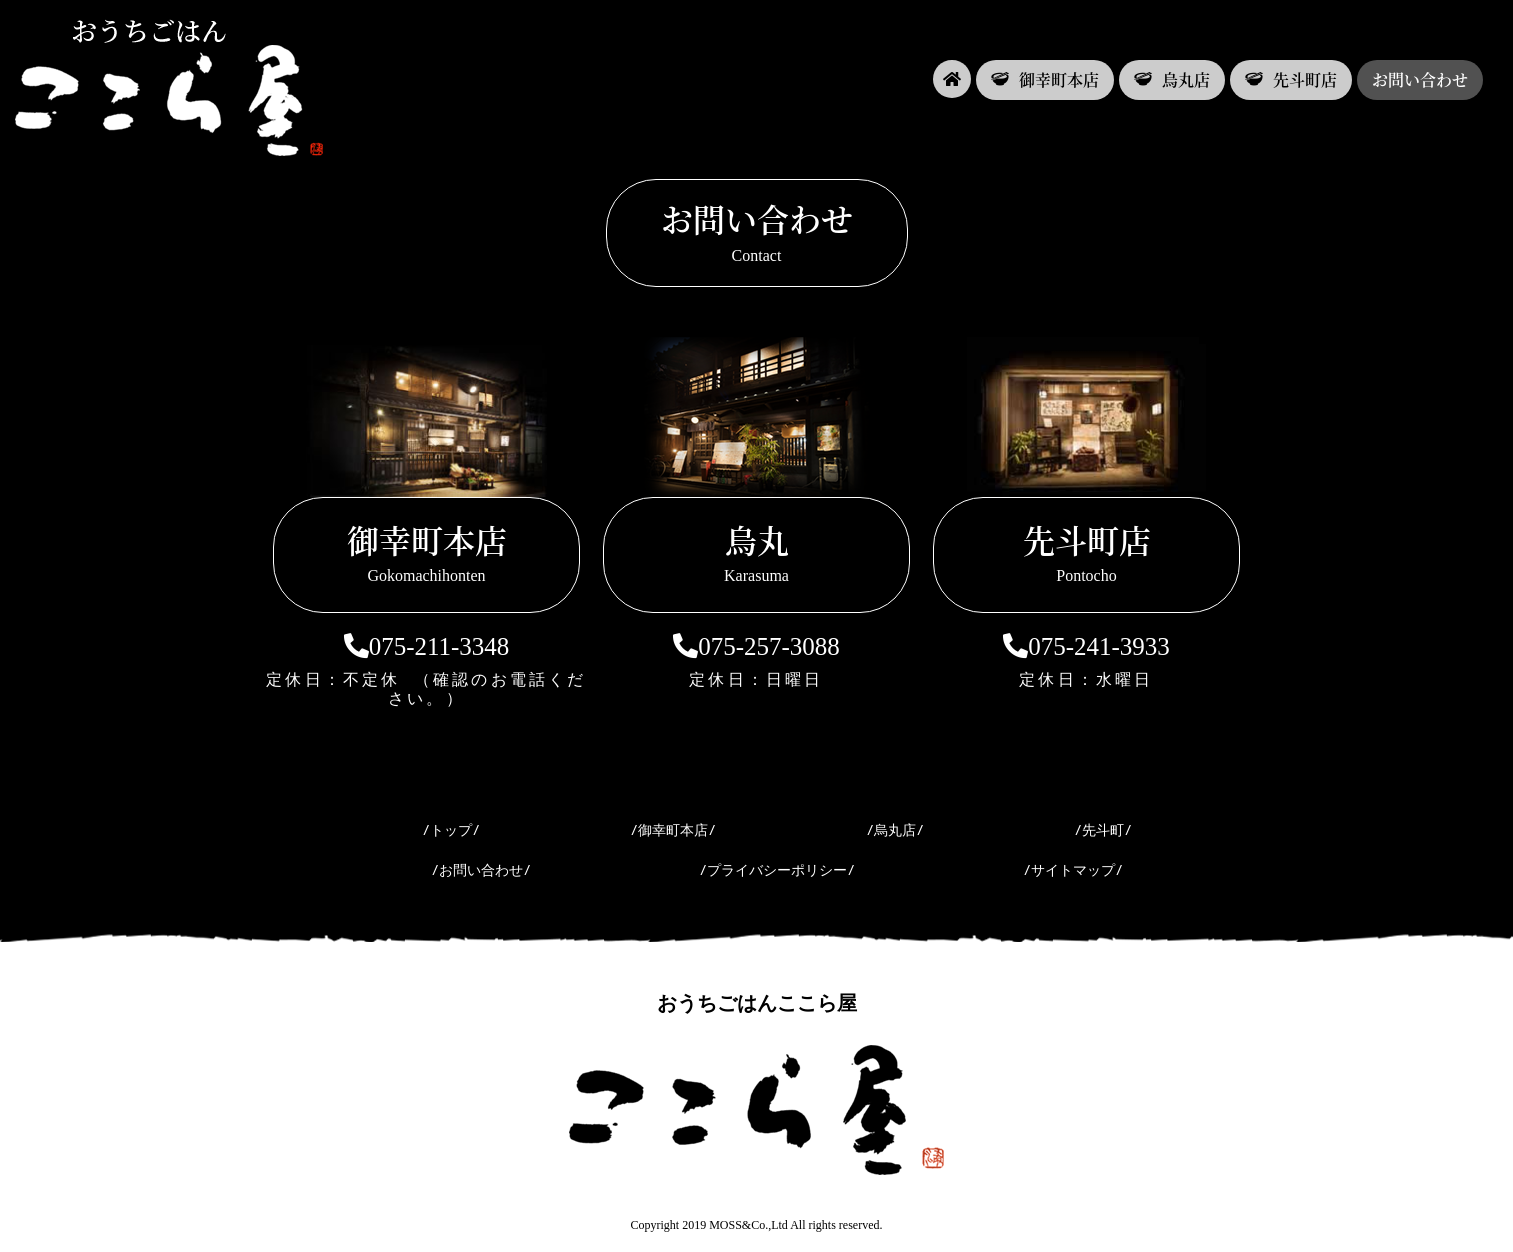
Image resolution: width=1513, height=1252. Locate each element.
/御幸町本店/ (673, 830)
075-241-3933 (1086, 646)
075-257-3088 (756, 646)
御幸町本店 (1045, 79)
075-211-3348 (427, 646)
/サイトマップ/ (1073, 870)
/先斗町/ (1103, 830)
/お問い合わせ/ (481, 870)
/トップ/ (451, 830)
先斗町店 (1291, 79)
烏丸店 (1172, 79)
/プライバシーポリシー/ (777, 870)
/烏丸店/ (895, 830)
